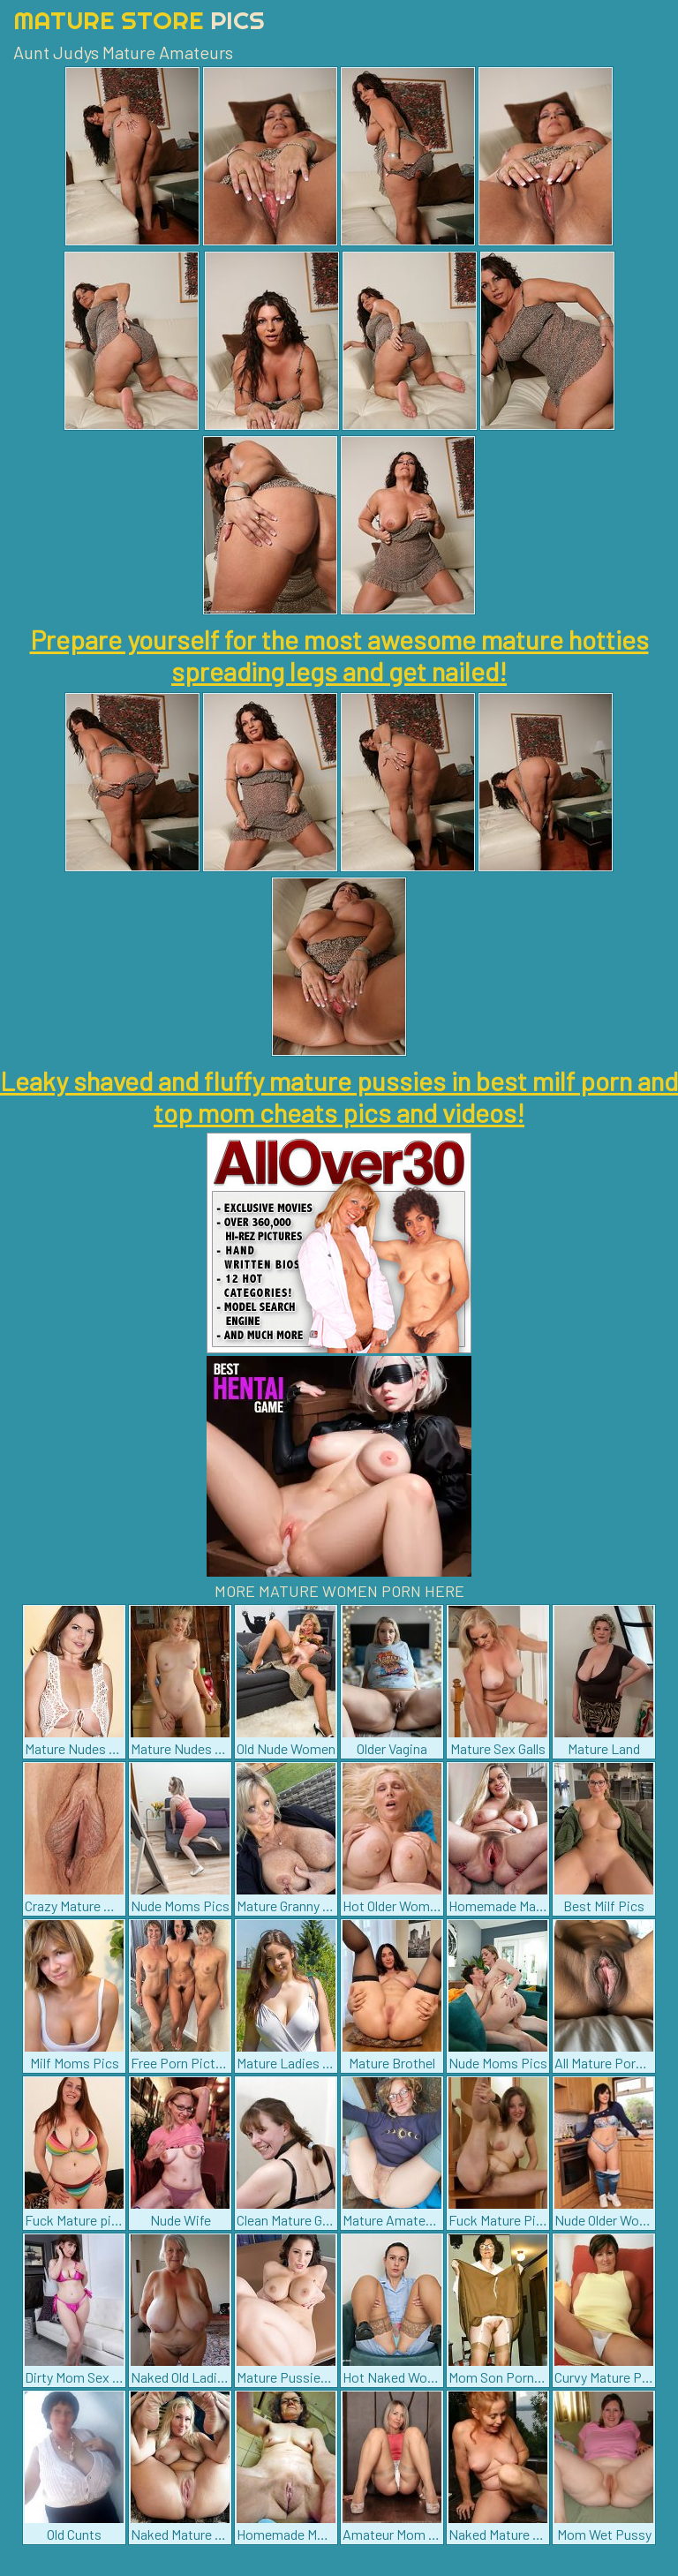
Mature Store (139, 19)
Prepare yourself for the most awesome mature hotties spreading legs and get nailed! (339, 655)
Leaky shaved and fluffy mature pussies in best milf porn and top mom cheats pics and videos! (339, 1096)
